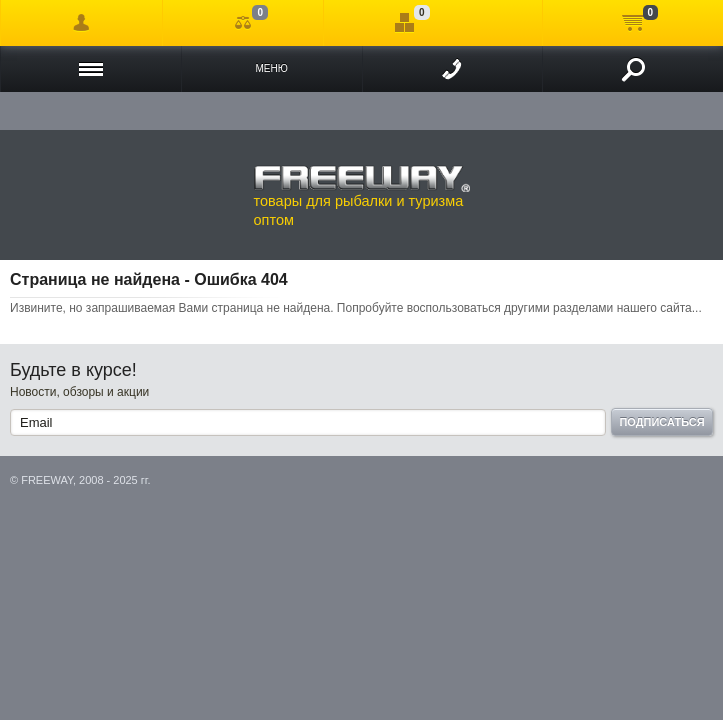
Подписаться (661, 422)
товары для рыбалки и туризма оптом (362, 196)
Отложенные (404, 23)
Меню (271, 68)
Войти (81, 23)
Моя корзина (633, 23)
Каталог (91, 69)
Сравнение (243, 23)
